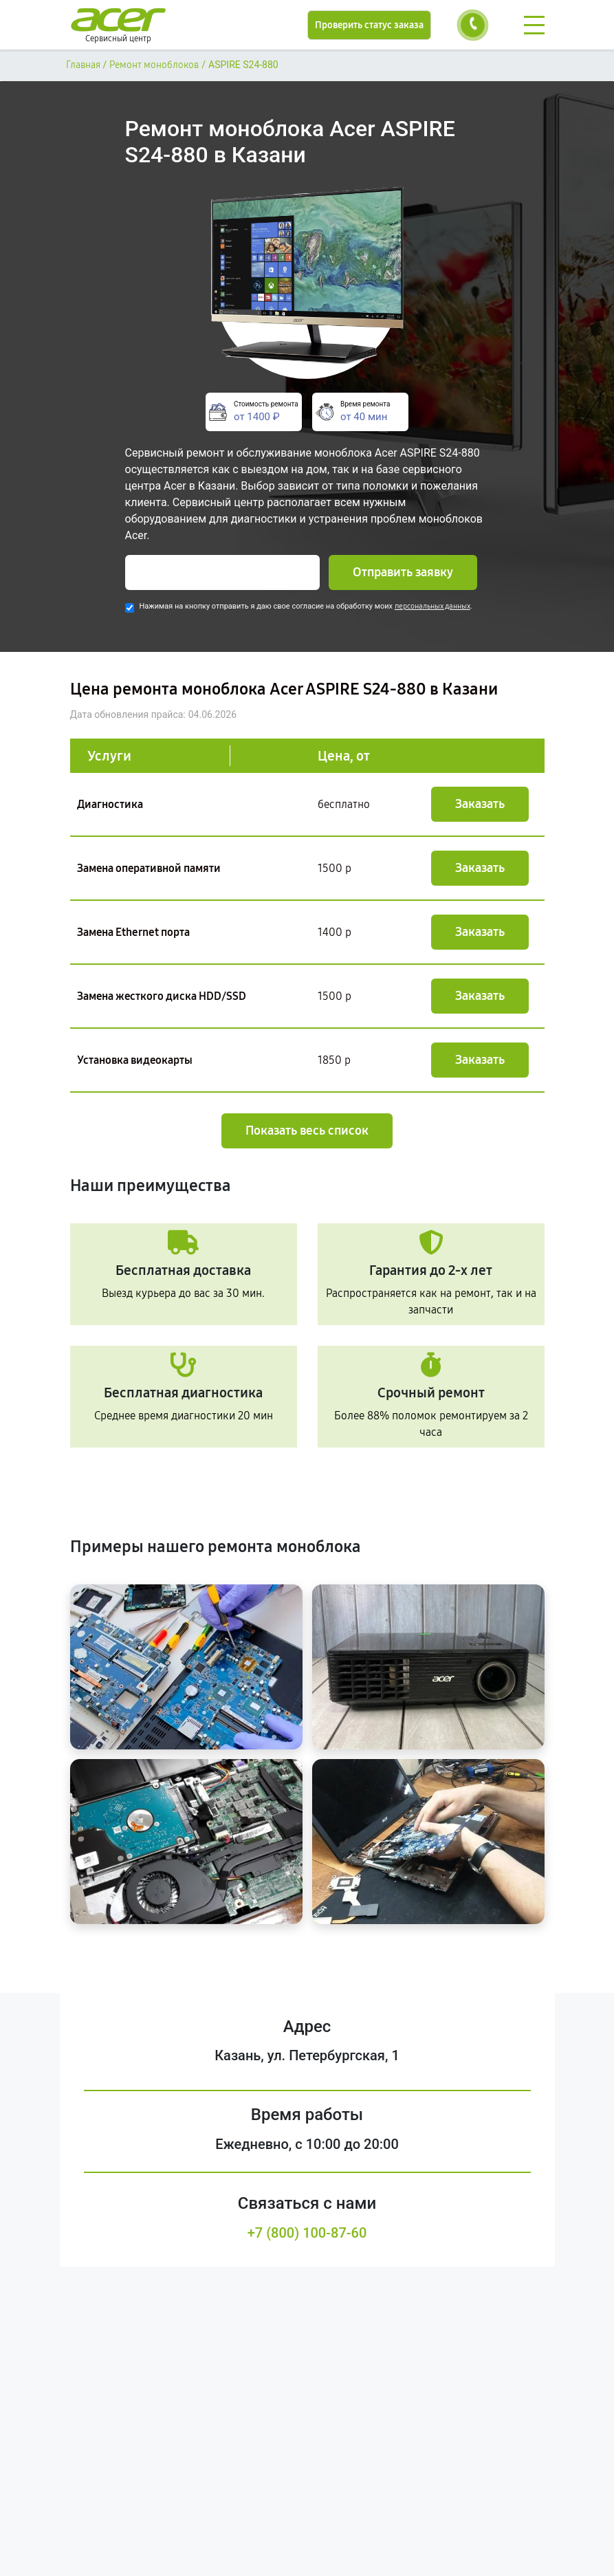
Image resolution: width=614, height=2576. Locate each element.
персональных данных (432, 606)
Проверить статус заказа (369, 25)
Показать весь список (307, 1130)
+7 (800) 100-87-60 (307, 2233)
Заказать (480, 803)
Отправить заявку (403, 572)
